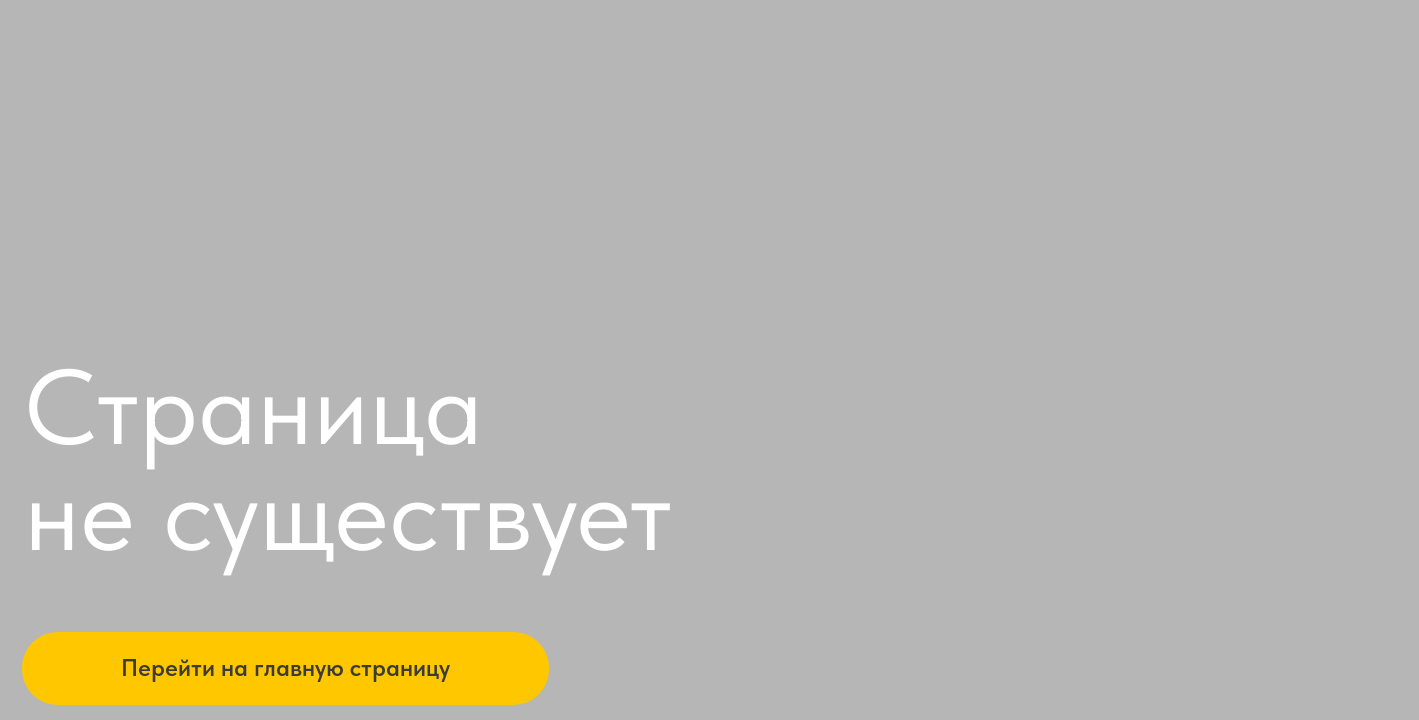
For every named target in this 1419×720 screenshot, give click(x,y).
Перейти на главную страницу (285, 667)
